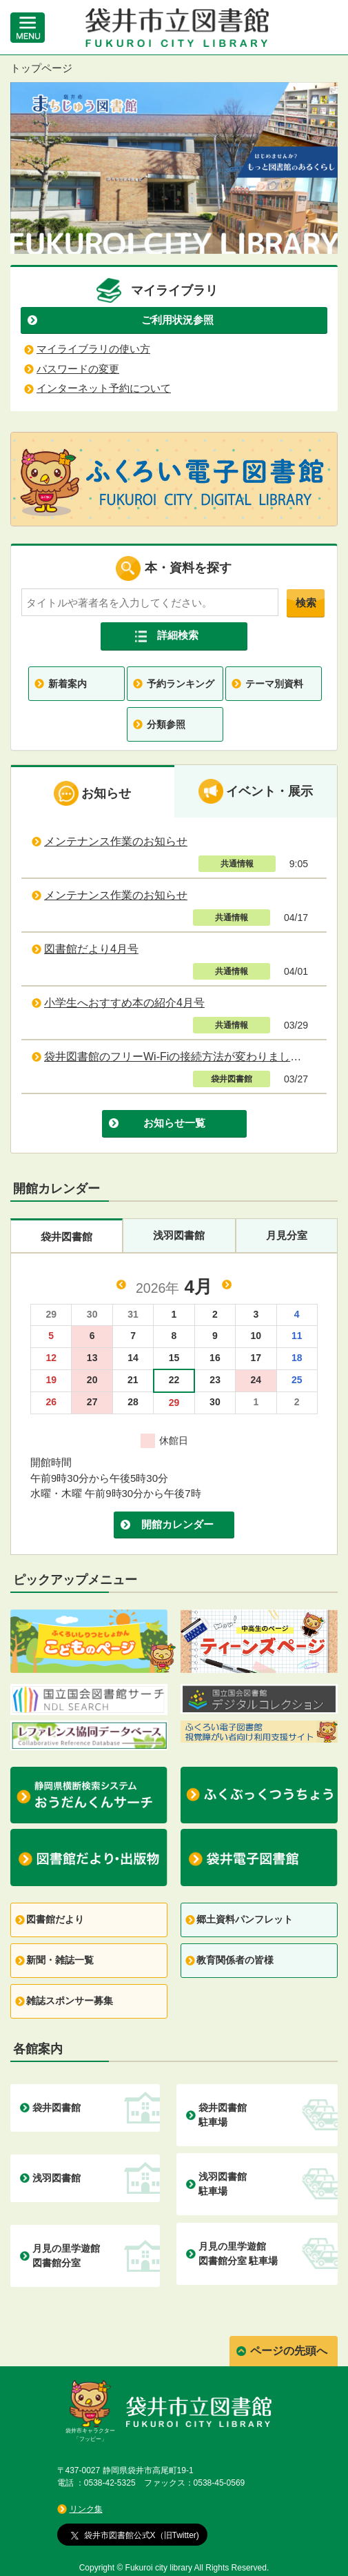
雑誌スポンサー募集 (69, 2000)
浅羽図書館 (179, 1235)
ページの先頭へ (288, 2351)
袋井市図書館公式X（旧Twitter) (135, 2534)
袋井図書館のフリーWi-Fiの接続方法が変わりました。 (178, 1056)
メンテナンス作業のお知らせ (115, 841)
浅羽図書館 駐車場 (222, 2184)
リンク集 (86, 2509)
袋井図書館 (66, 1236)
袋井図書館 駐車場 (222, 2115)
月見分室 (286, 1235)
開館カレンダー (177, 1524)
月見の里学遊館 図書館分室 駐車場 (238, 2253)
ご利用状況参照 (177, 320)
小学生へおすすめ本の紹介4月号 (124, 1003)
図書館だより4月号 (91, 949)
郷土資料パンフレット (244, 1919)
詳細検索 (177, 635)
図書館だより (55, 1919)
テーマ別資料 (274, 683)
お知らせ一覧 (174, 1123)
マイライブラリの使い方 (93, 349)
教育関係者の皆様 (235, 1959)
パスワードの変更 (78, 369)
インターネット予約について (104, 388)
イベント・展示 (255, 791)
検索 (306, 602)
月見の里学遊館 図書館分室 (66, 2255)
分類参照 (166, 724)
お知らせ (92, 793)
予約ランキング (180, 683)
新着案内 (67, 683)
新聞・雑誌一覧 (60, 1959)
